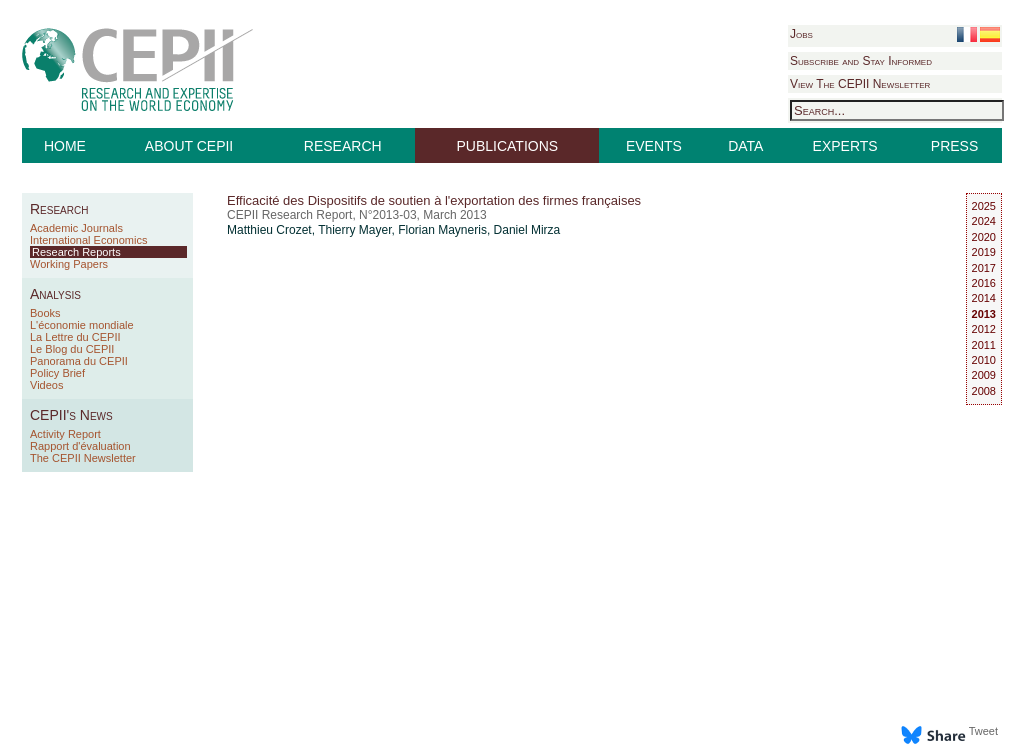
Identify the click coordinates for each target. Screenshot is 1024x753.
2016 (984, 283)
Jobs (801, 34)
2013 (984, 314)
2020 (984, 237)
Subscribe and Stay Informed (861, 61)
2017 (984, 268)
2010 (984, 360)
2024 (984, 221)
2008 (984, 391)
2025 (984, 206)
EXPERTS (845, 146)
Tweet (983, 731)
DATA (745, 146)
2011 (984, 345)
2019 (984, 252)
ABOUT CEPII (189, 146)
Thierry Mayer (354, 230)
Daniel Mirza (527, 230)
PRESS (954, 146)
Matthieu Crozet (269, 230)
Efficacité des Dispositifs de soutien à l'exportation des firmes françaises (434, 200)
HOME (65, 146)
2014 (984, 298)
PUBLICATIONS (508, 146)
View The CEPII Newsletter (860, 84)
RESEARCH (343, 146)
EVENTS (654, 146)
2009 (984, 375)
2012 (984, 329)
